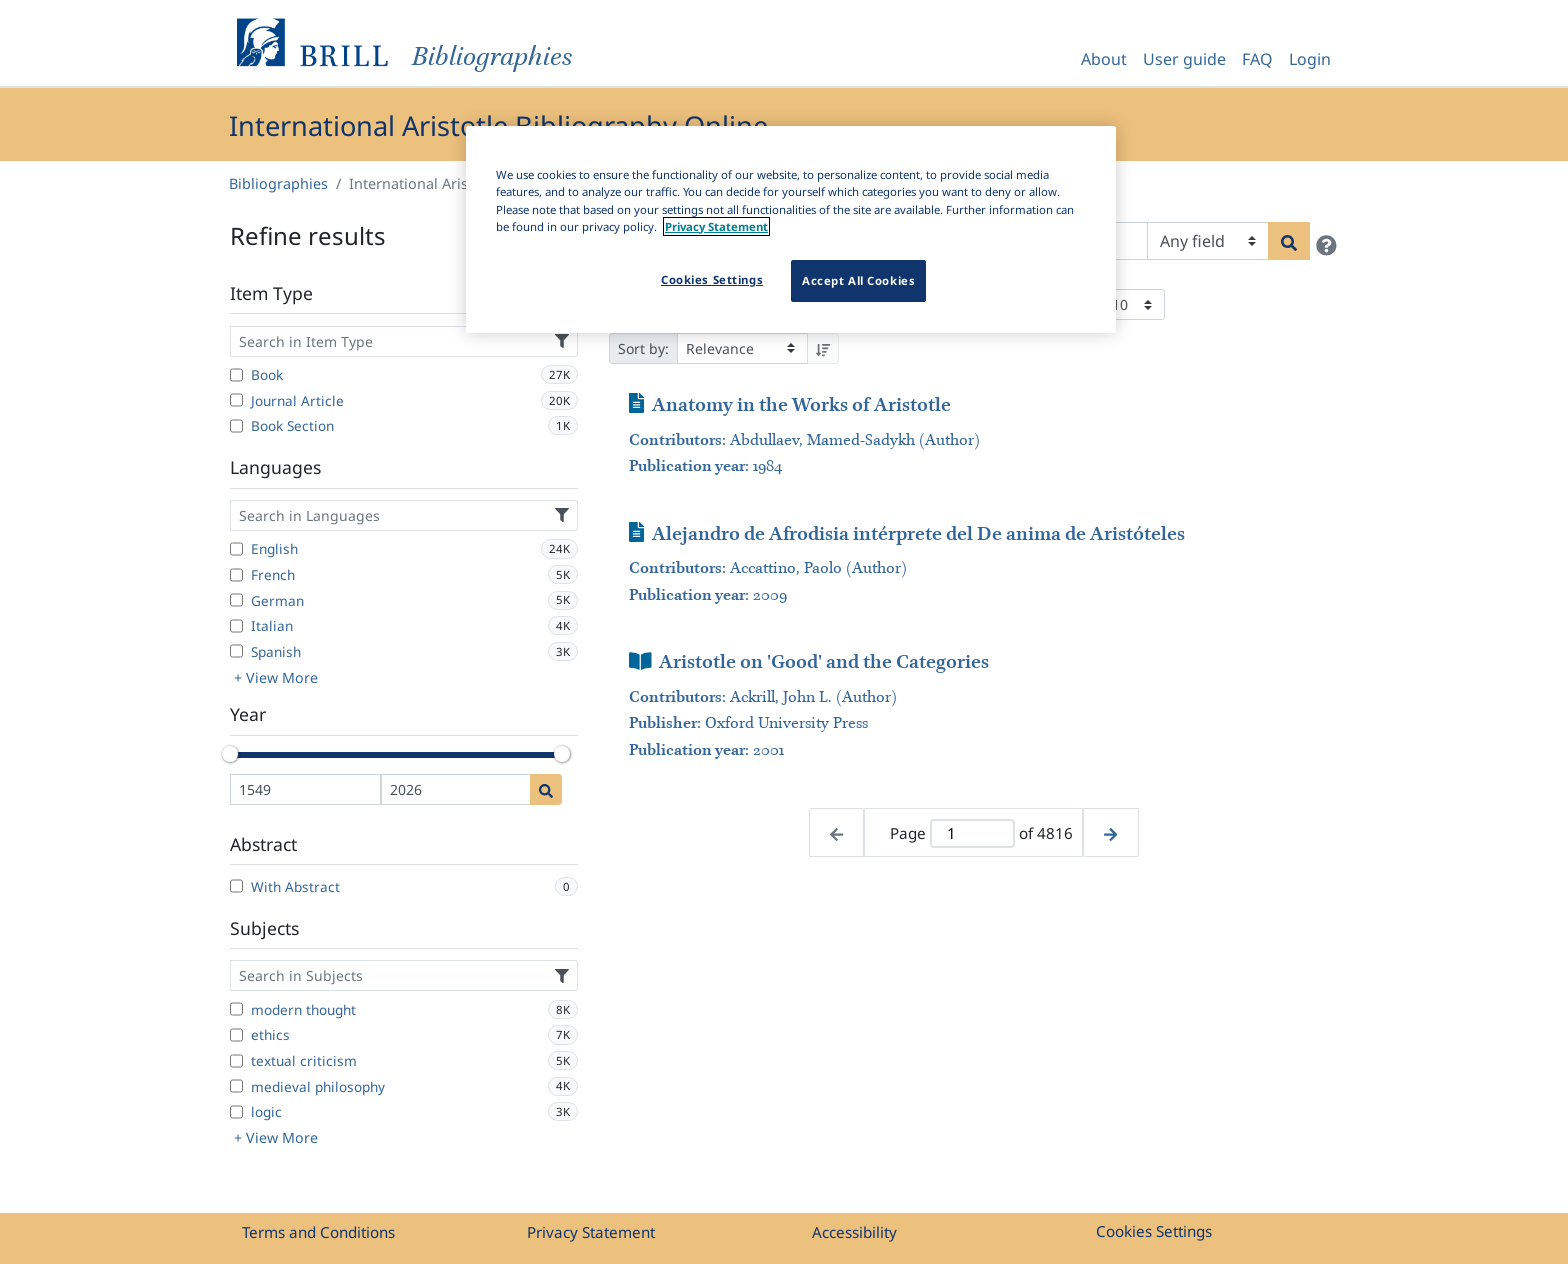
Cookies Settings (1154, 1231)
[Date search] (546, 789)
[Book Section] (236, 426)
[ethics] (236, 1035)
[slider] (230, 754)
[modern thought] (236, 1009)
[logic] (236, 1112)
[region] (791, 229)
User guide (1184, 59)
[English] (236, 549)
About (1104, 59)
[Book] (236, 375)
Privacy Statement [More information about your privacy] (716, 226)
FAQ (1257, 59)
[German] (236, 600)
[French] (236, 575)
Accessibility (854, 1232)
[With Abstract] (236, 886)
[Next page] (1110, 832)
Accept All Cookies (858, 280)
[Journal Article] (236, 400)
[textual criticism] (236, 1061)
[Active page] (972, 833)
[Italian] (236, 626)
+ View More (276, 677)
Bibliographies (278, 183)
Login (1310, 59)
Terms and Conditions (318, 1232)
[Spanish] (236, 651)
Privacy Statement (591, 1232)
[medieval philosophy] (236, 1086)
